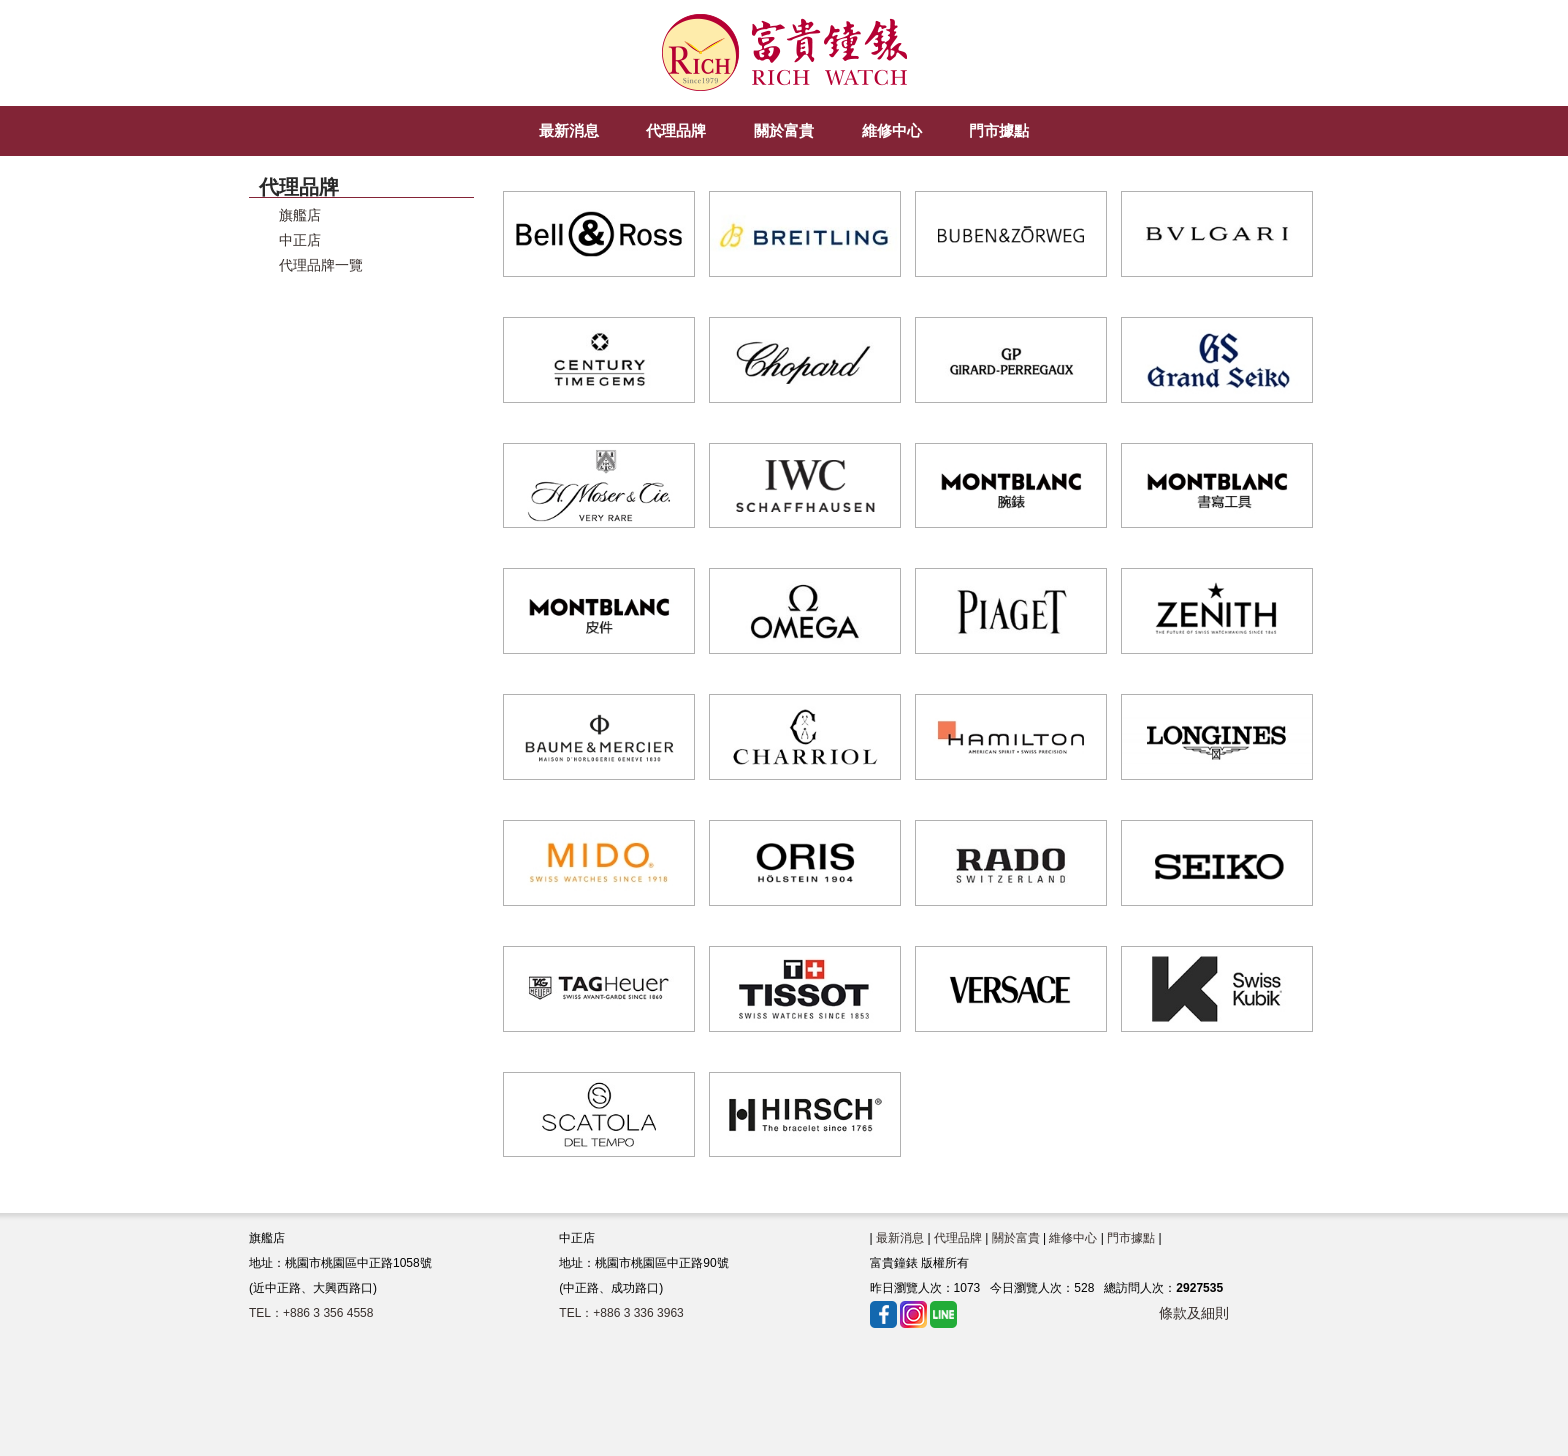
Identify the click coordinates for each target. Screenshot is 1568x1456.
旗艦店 (300, 215)
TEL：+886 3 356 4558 (311, 1313)
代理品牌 (958, 1238)
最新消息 (900, 1238)
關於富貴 (1016, 1238)
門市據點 (1131, 1238)
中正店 (300, 240)
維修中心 (1073, 1238)
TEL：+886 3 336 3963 (621, 1313)
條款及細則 (1194, 1313)
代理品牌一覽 (321, 265)
